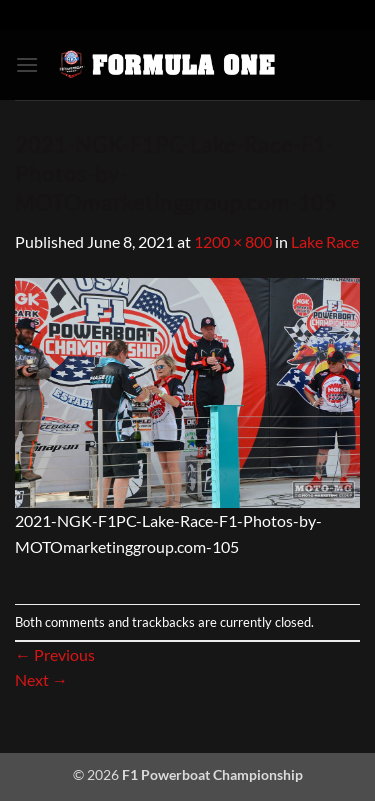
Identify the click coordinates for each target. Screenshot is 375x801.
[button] (27, 64)
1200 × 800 (233, 241)
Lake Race (325, 241)
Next (41, 679)
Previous (55, 654)
